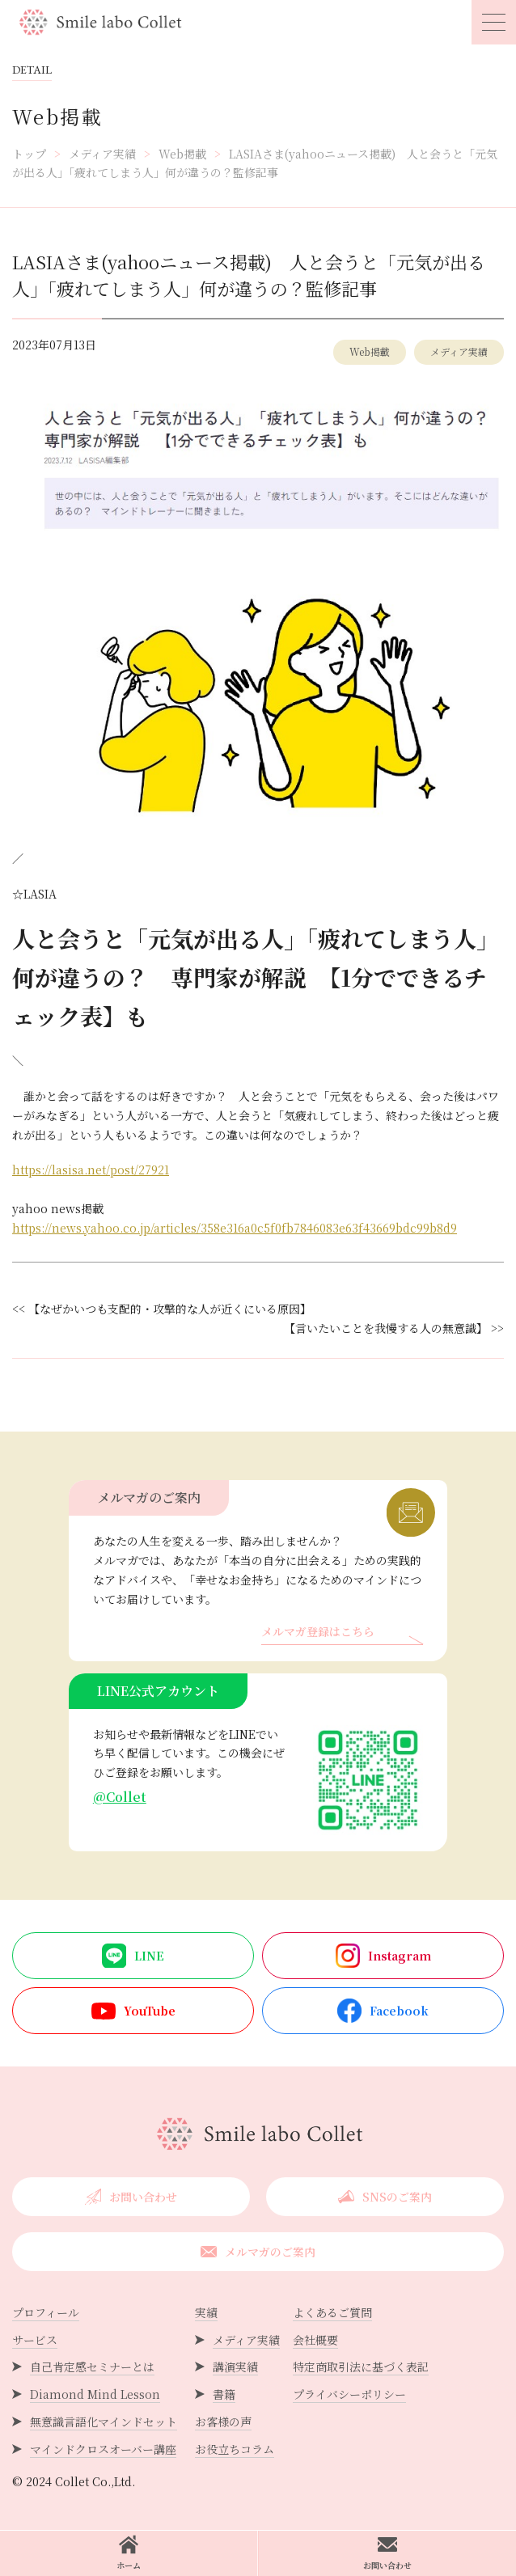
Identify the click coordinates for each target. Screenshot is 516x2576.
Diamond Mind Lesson (95, 2394)
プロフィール (45, 2312)
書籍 (224, 2394)
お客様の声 (223, 2421)
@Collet (119, 1796)
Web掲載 (369, 351)
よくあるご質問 (332, 2312)
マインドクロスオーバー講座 (103, 2449)
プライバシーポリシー (349, 2394)
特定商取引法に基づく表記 (361, 2366)
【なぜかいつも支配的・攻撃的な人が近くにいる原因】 (172, 1309)
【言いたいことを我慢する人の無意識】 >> (394, 1328)
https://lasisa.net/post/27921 (90, 1169)
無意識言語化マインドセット (103, 2421)
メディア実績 (459, 351)
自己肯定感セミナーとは (92, 2366)
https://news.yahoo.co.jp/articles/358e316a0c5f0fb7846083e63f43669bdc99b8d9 (234, 1228)
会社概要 (315, 2340)
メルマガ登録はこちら (317, 1632)
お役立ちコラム (234, 2449)
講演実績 (235, 2366)
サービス (34, 2340)
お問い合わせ (387, 2553)
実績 (206, 2312)
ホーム (128, 2553)
